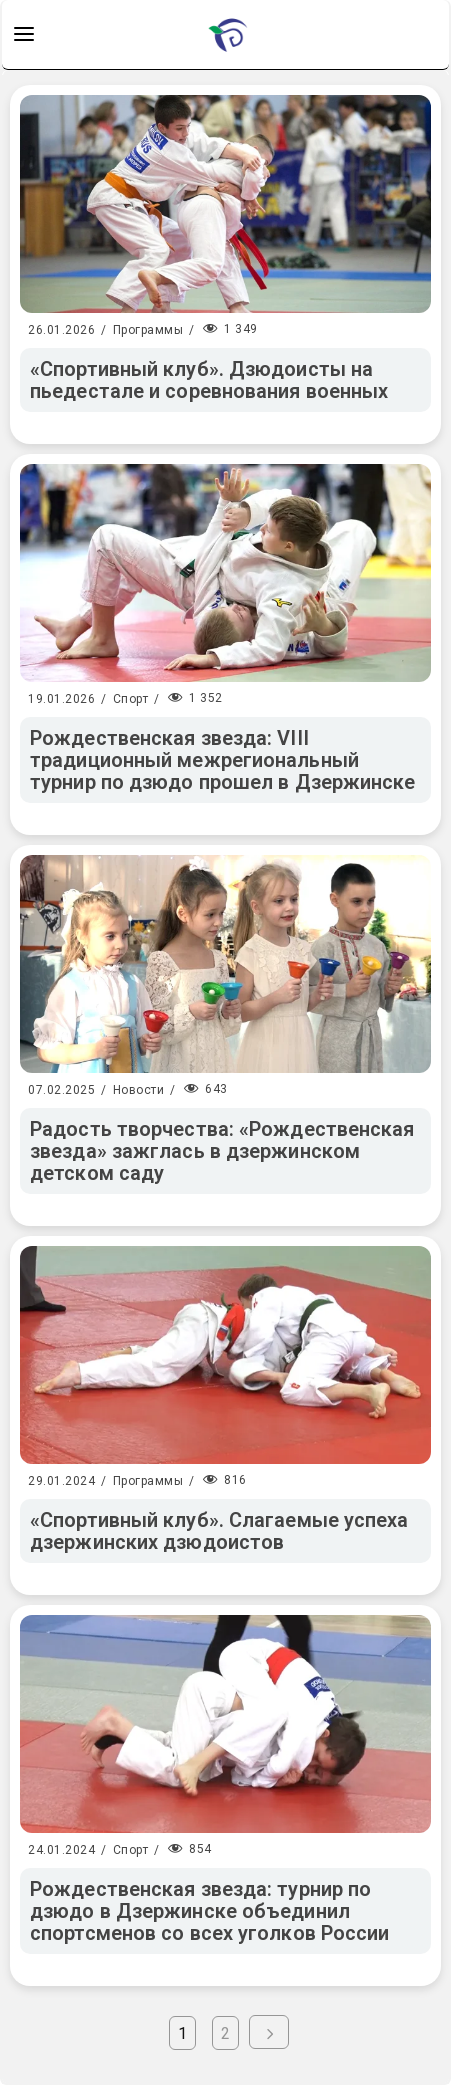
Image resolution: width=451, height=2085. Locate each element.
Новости (139, 1090)
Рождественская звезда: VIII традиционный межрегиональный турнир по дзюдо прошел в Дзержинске (223, 760)
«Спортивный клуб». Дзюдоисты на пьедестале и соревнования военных (209, 380)
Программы (148, 330)
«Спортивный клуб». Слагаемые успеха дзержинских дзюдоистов (219, 1531)
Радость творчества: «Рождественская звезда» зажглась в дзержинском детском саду (222, 1151)
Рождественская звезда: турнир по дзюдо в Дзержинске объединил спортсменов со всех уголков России (209, 1911)
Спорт (131, 699)
